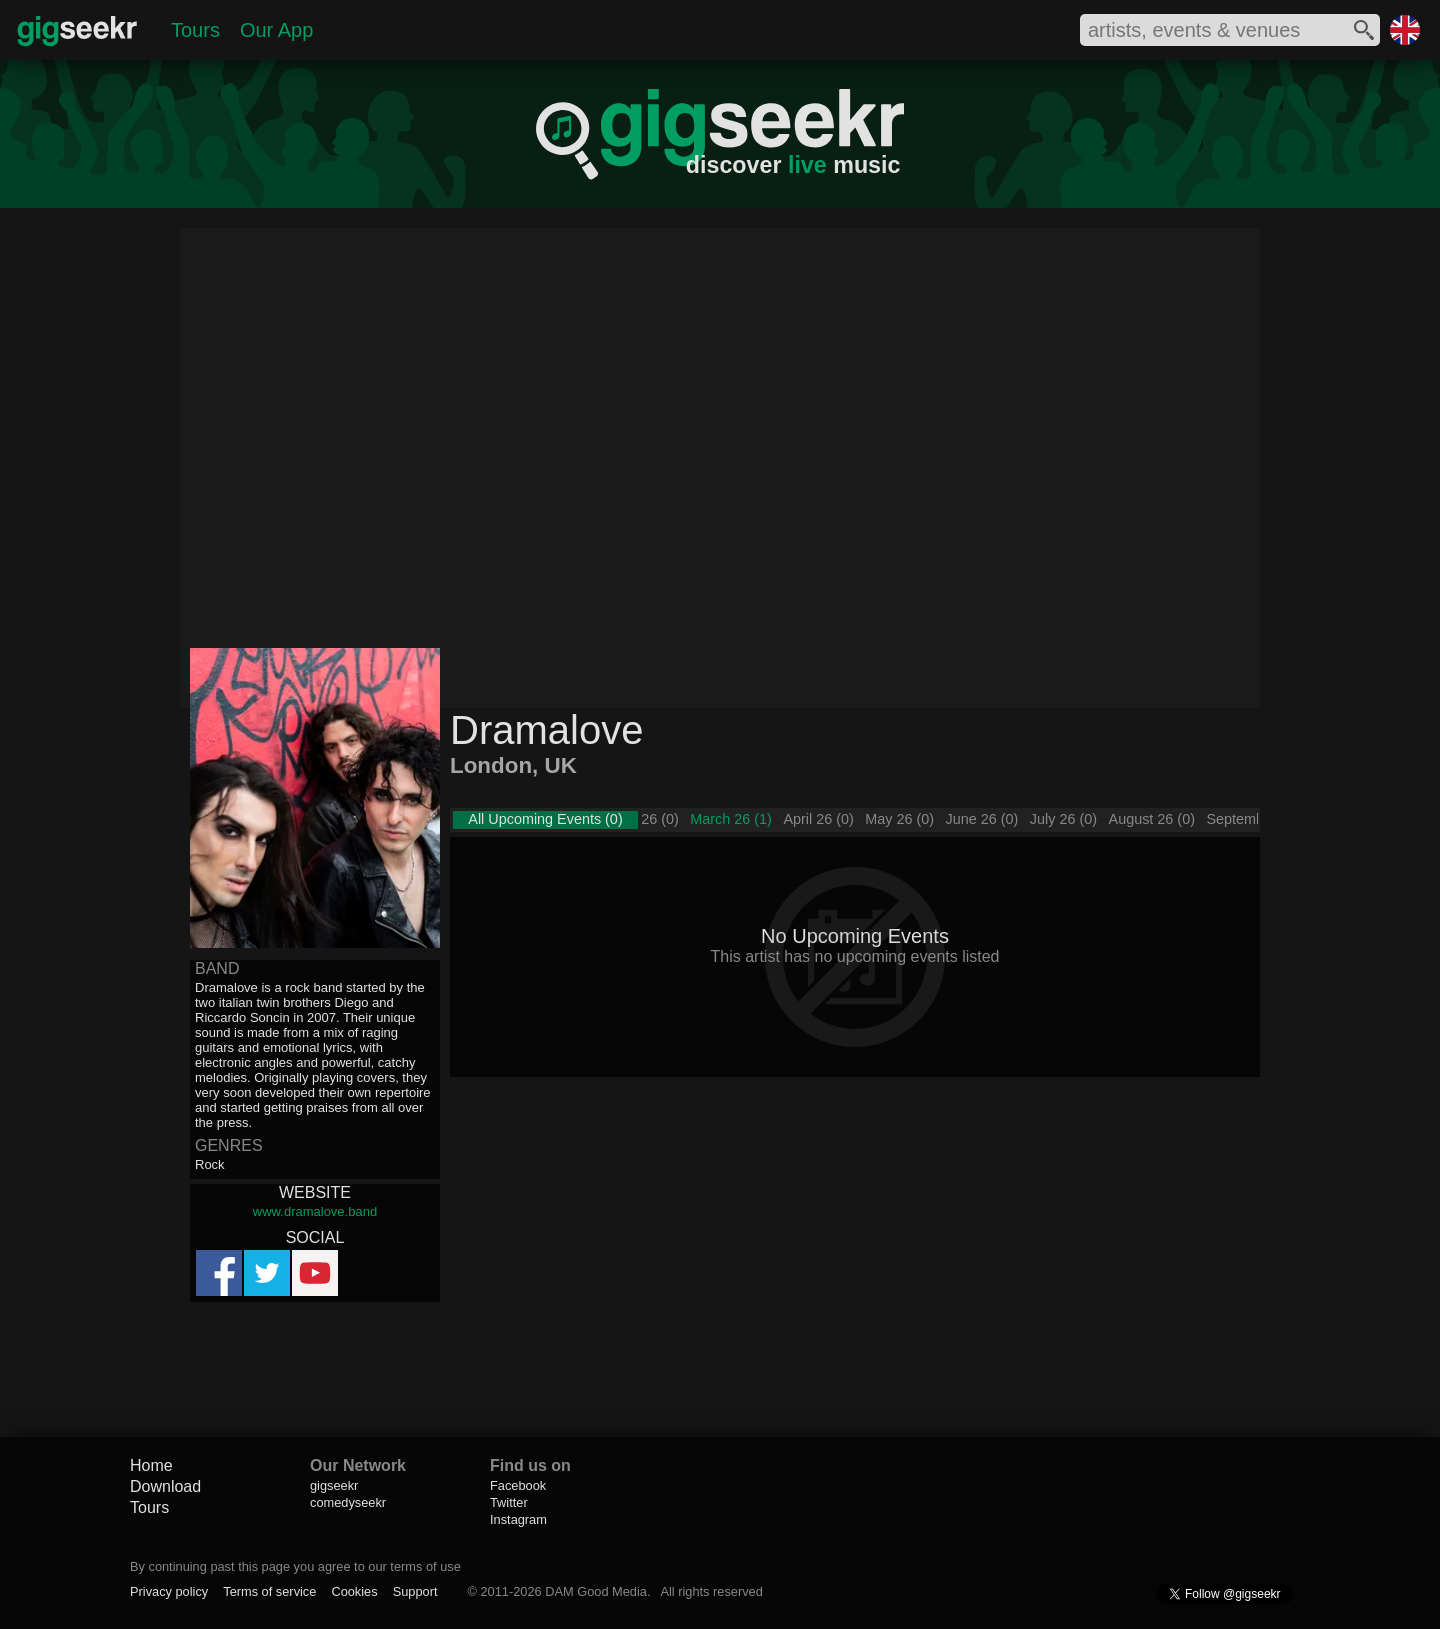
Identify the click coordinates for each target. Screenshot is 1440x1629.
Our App (276, 30)
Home (151, 1465)
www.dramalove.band (315, 1211)
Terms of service (269, 1591)
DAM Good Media (596, 1591)
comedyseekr (348, 1502)
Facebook (518, 1485)
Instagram (518, 1519)
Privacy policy (169, 1591)
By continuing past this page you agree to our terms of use (295, 1566)
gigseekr (334, 1485)
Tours (195, 30)
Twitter (509, 1502)
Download (165, 1486)
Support (415, 1591)
